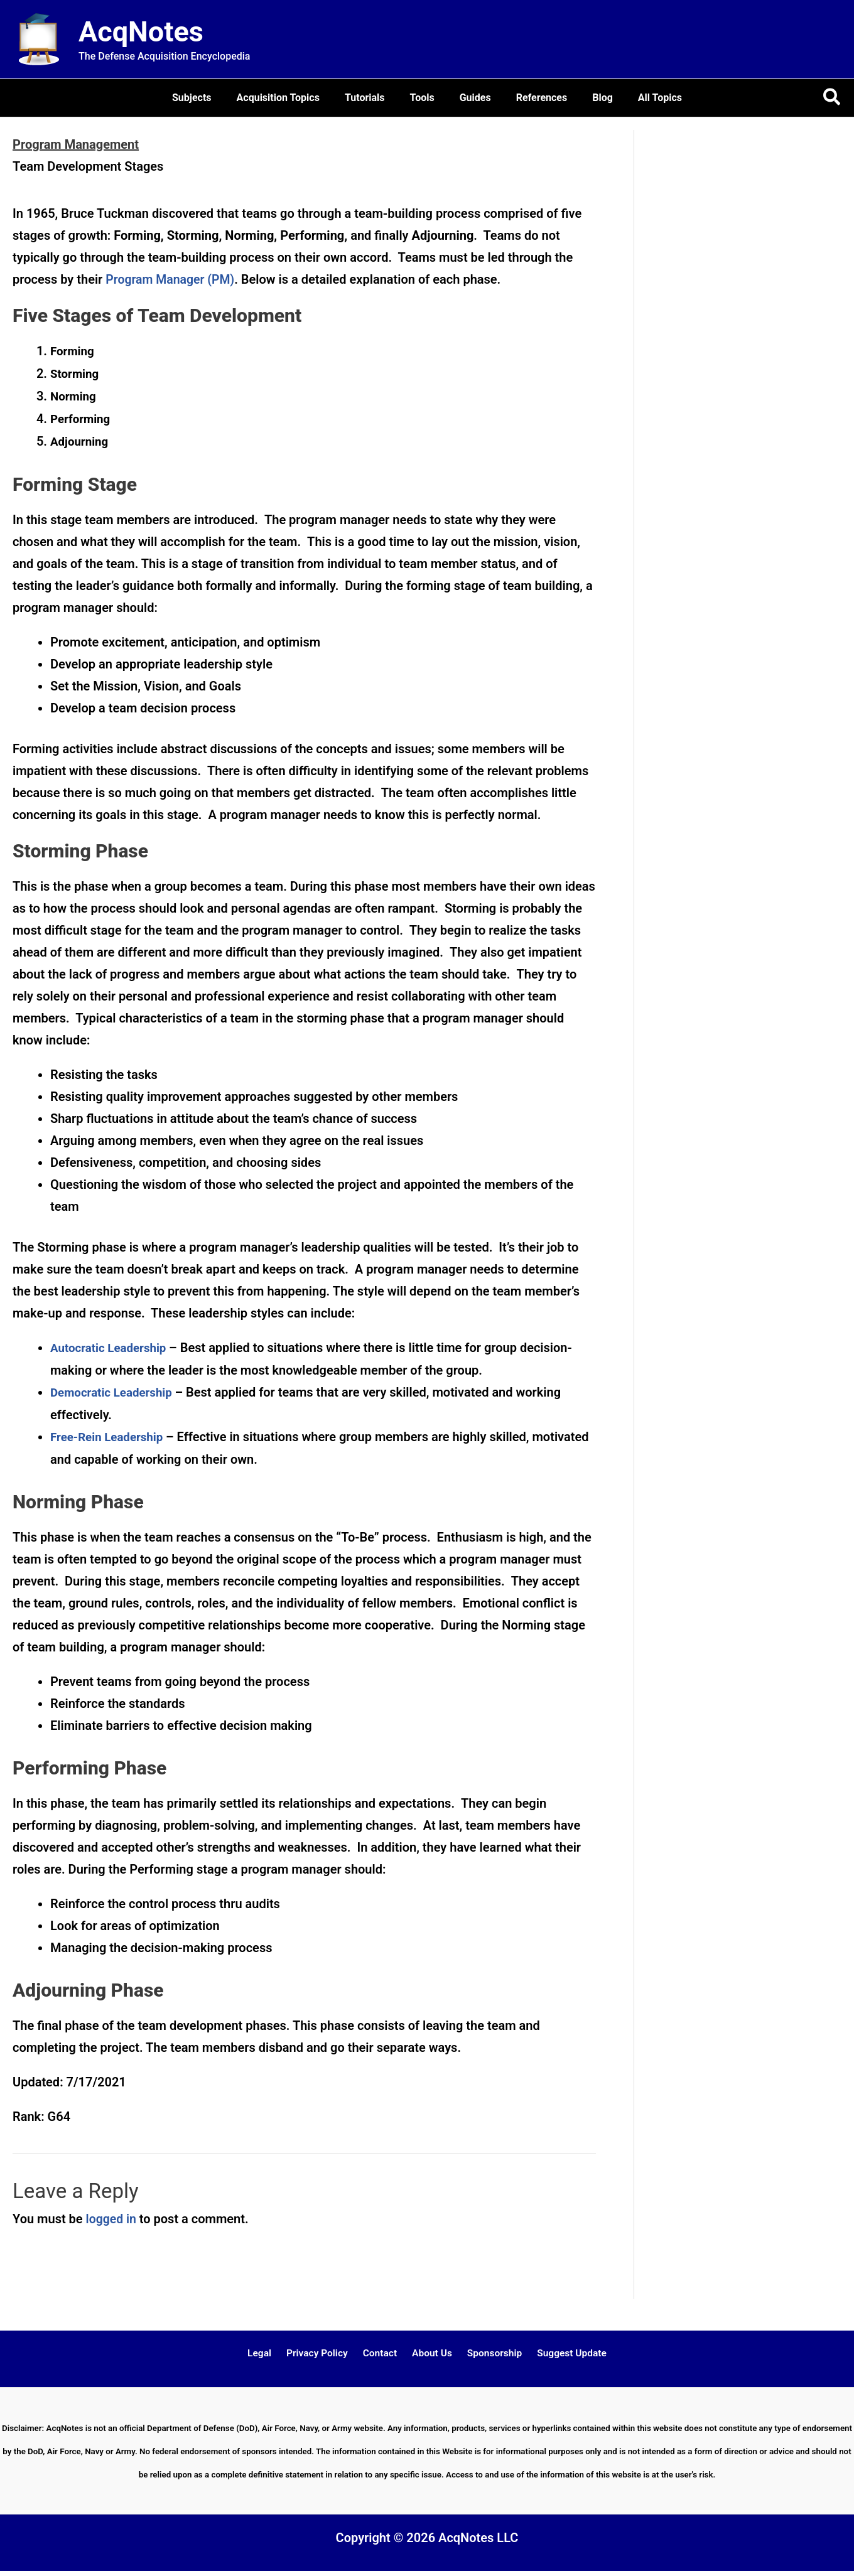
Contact (381, 2354)
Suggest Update (562, 2354)
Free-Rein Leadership (106, 1437)
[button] (832, 97)
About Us (429, 2354)
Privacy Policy (322, 2354)
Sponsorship (488, 2354)
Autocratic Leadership (108, 1348)
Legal (268, 2354)
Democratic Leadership (111, 1393)
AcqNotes (140, 31)
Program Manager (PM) (171, 279)
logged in (112, 2218)
